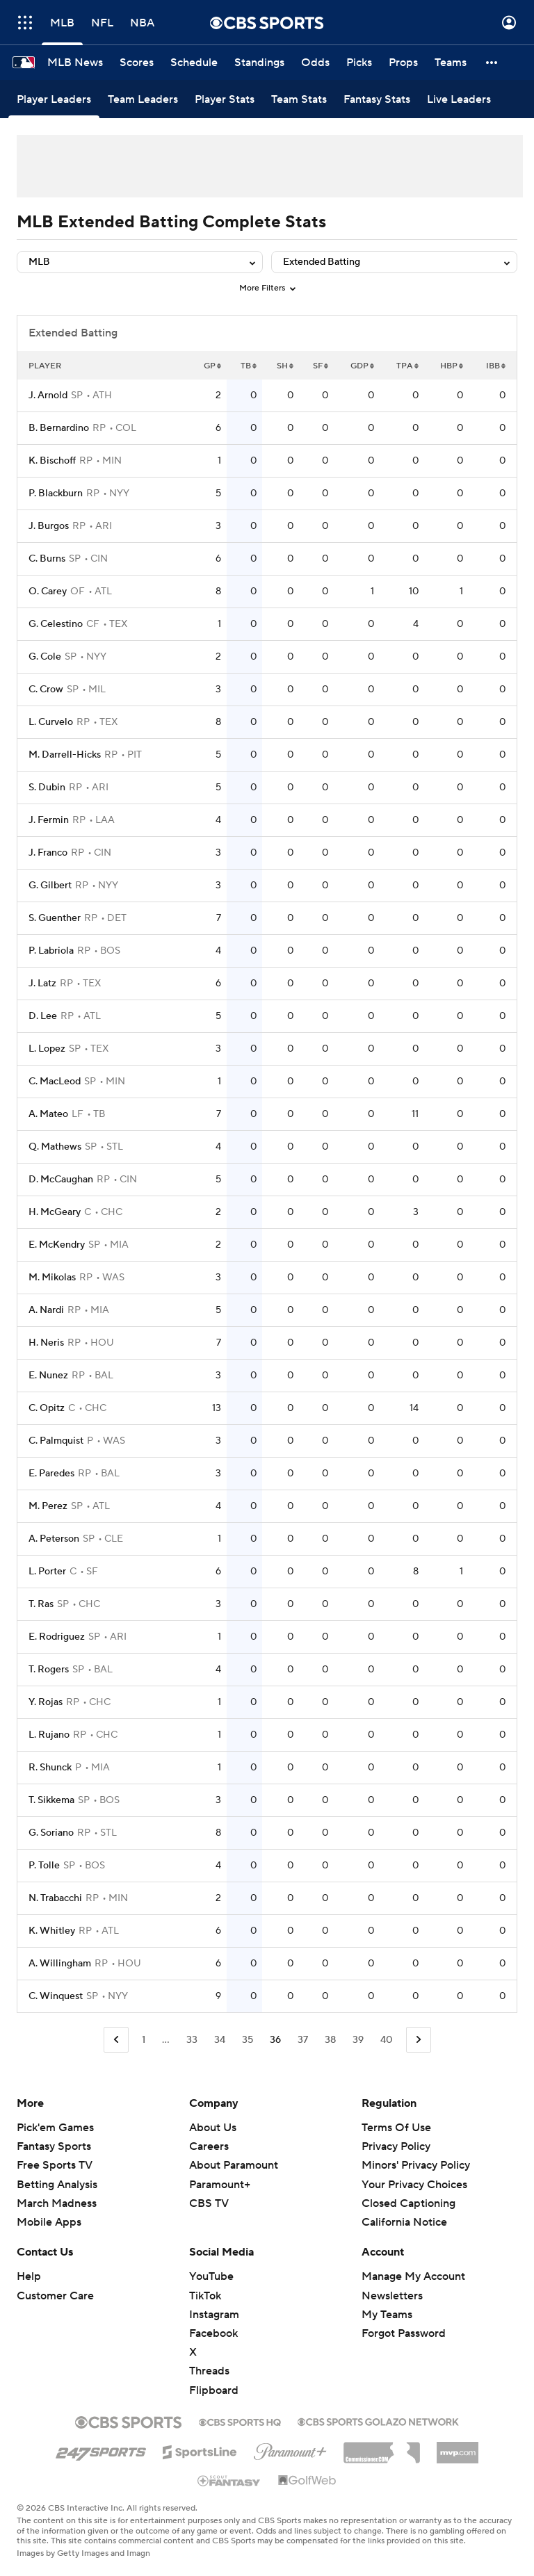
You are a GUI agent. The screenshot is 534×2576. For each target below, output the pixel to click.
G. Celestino (56, 624)
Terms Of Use (396, 2128)
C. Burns (47, 559)
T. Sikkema (51, 1800)
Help (29, 2276)
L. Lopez (47, 1049)
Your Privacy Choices (414, 2185)
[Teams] (450, 62)
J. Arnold (48, 395)
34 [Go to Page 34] (219, 2040)
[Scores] (136, 62)
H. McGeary (55, 1212)
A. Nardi (46, 1310)
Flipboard (213, 2390)
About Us (212, 2128)
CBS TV (209, 2203)
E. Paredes (51, 1473)
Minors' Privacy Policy (416, 2165)
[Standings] (259, 62)
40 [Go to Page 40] (386, 2040)
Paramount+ (219, 2185)
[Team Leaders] (142, 99)
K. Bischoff (52, 461)
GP (212, 366)
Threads (209, 2371)
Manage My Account (413, 2276)
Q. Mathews (55, 1147)
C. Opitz (47, 1408)
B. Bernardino (59, 428)
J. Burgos (49, 526)
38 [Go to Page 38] (330, 2040)
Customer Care (55, 2296)
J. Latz (42, 983)
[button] (492, 62)
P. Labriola (51, 951)
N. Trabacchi (55, 1898)
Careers (209, 2146)
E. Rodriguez (57, 1637)
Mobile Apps (49, 2222)
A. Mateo (48, 1114)
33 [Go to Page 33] (191, 2040)
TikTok (205, 2296)
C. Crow (46, 689)
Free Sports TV (54, 2165)
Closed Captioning (408, 2203)
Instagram (214, 2315)
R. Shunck (50, 1767)
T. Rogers (49, 1669)
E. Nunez (48, 1375)
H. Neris (46, 1343)
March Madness (57, 2203)
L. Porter (47, 1571)
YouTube (211, 2276)
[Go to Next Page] (418, 2040)
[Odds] (315, 62)
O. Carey (48, 591)
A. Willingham (60, 1963)
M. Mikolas (52, 1277)
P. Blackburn (56, 493)
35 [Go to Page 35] (247, 2040)
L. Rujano (49, 1735)
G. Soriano (51, 1833)
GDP (362, 366)
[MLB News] (75, 62)
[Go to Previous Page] (116, 2040)
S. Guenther (55, 918)
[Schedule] (194, 62)
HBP (451, 366)
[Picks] (359, 62)
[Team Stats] (299, 99)
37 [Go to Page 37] (303, 2040)
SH (285, 366)
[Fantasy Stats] (377, 99)
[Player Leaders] (53, 99)
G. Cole (45, 657)
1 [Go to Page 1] (143, 2040)
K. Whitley (52, 1931)
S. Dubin (47, 787)
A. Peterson (54, 1539)
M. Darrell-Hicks (65, 755)
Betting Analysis (57, 2185)
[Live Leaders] (459, 99)
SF (320, 366)
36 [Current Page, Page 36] (275, 2040)
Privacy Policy (396, 2146)
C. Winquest (56, 1996)
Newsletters (392, 2296)
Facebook (213, 2333)
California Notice (404, 2222)
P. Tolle (44, 1865)
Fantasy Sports (54, 2146)
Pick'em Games (55, 2128)
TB (249, 366)
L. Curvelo (51, 722)
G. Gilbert (50, 885)
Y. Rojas (46, 1702)
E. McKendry (57, 1245)
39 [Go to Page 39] (358, 2040)
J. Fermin (49, 820)
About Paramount (233, 2165)
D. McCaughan (61, 1179)
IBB (495, 366)
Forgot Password (404, 2333)
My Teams (387, 2315)
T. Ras (41, 1604)
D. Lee (43, 1016)
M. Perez (48, 1506)
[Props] (403, 62)
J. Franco (48, 853)
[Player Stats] (224, 99)
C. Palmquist (56, 1441)
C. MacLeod (55, 1081)
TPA (407, 366)
